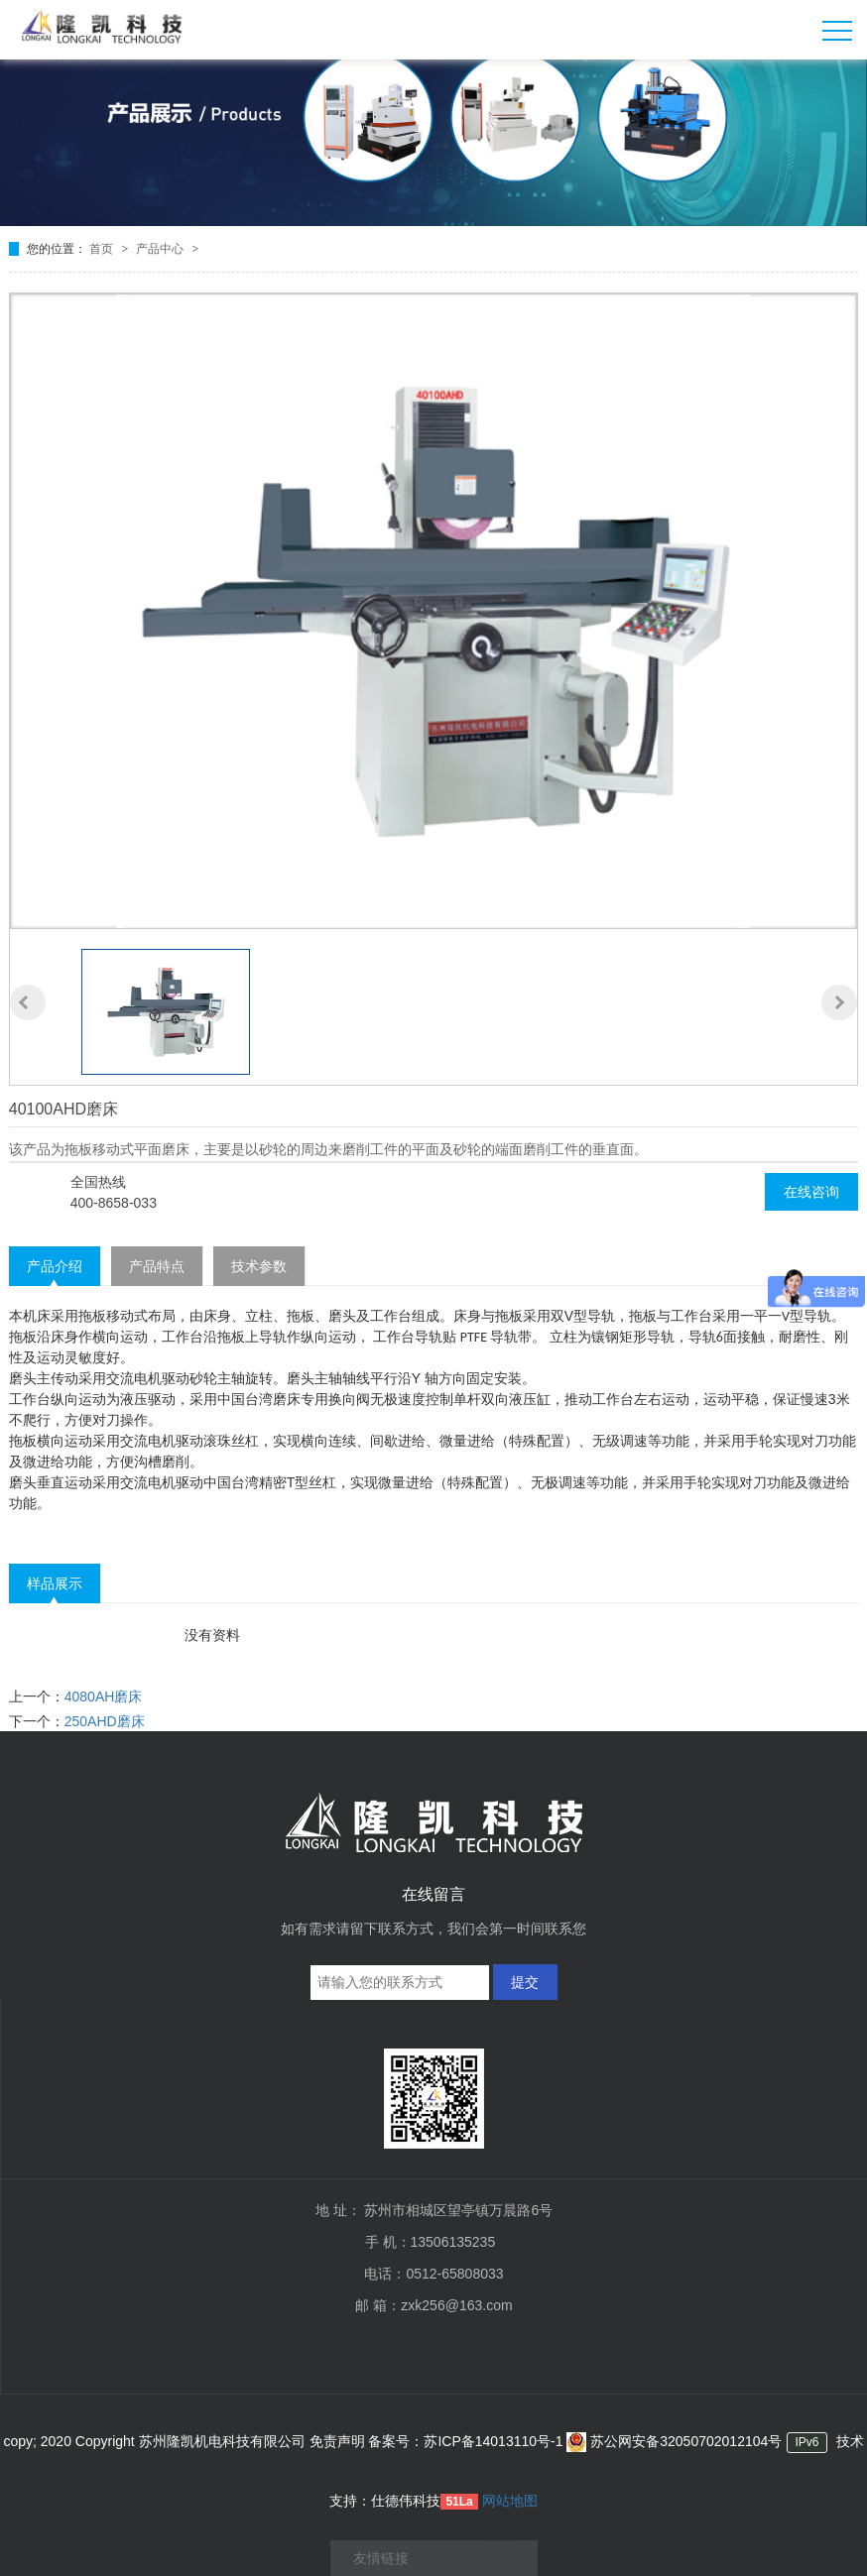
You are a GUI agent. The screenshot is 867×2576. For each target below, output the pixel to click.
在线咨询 (811, 1192)
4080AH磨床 (103, 1696)
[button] (28, 1002)
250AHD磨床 (104, 1721)
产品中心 (161, 249)
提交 (525, 1982)
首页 (102, 249)
